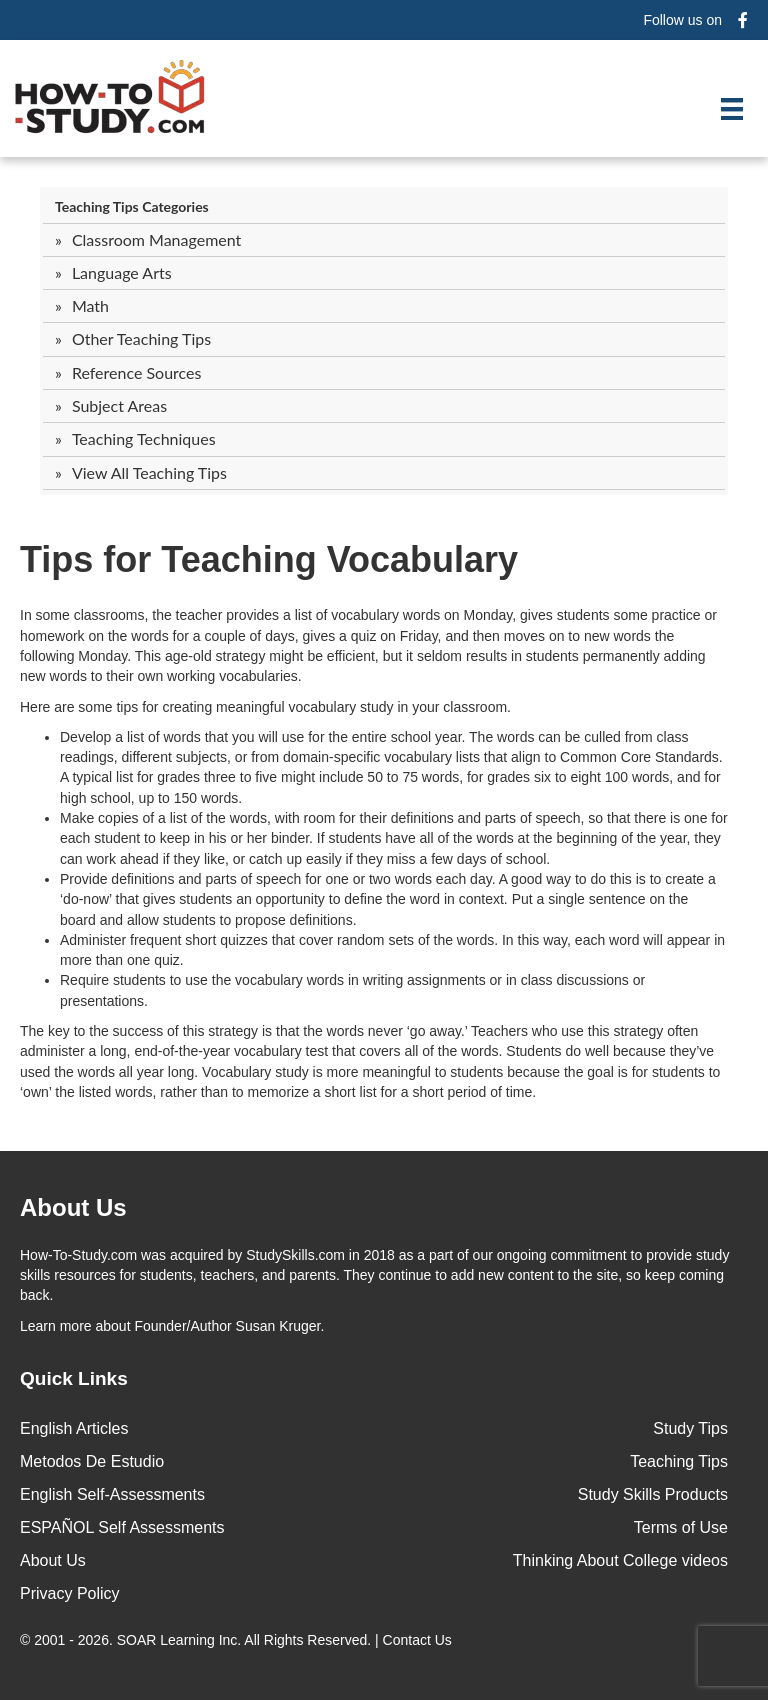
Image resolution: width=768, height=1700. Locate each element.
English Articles (74, 1428)
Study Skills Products (653, 1494)
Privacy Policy (70, 1593)
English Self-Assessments (112, 1494)
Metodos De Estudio (92, 1461)
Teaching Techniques (144, 438)
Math (90, 305)
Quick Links (74, 1378)
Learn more (56, 1326)
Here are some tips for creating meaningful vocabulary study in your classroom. (265, 707)
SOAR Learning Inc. (179, 1640)
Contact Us (419, 1640)
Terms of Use (681, 1527)
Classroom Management (156, 239)
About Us (53, 1560)
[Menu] (732, 109)
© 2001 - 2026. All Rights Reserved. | (238, 1640)
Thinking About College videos (620, 1560)
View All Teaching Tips (149, 472)
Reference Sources (137, 372)
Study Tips (690, 1428)
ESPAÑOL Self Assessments (122, 1527)
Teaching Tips (679, 1461)
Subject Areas (119, 405)
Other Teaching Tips (141, 338)
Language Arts (122, 272)
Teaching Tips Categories (132, 206)
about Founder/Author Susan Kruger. (172, 1326)
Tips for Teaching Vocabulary (269, 559)
